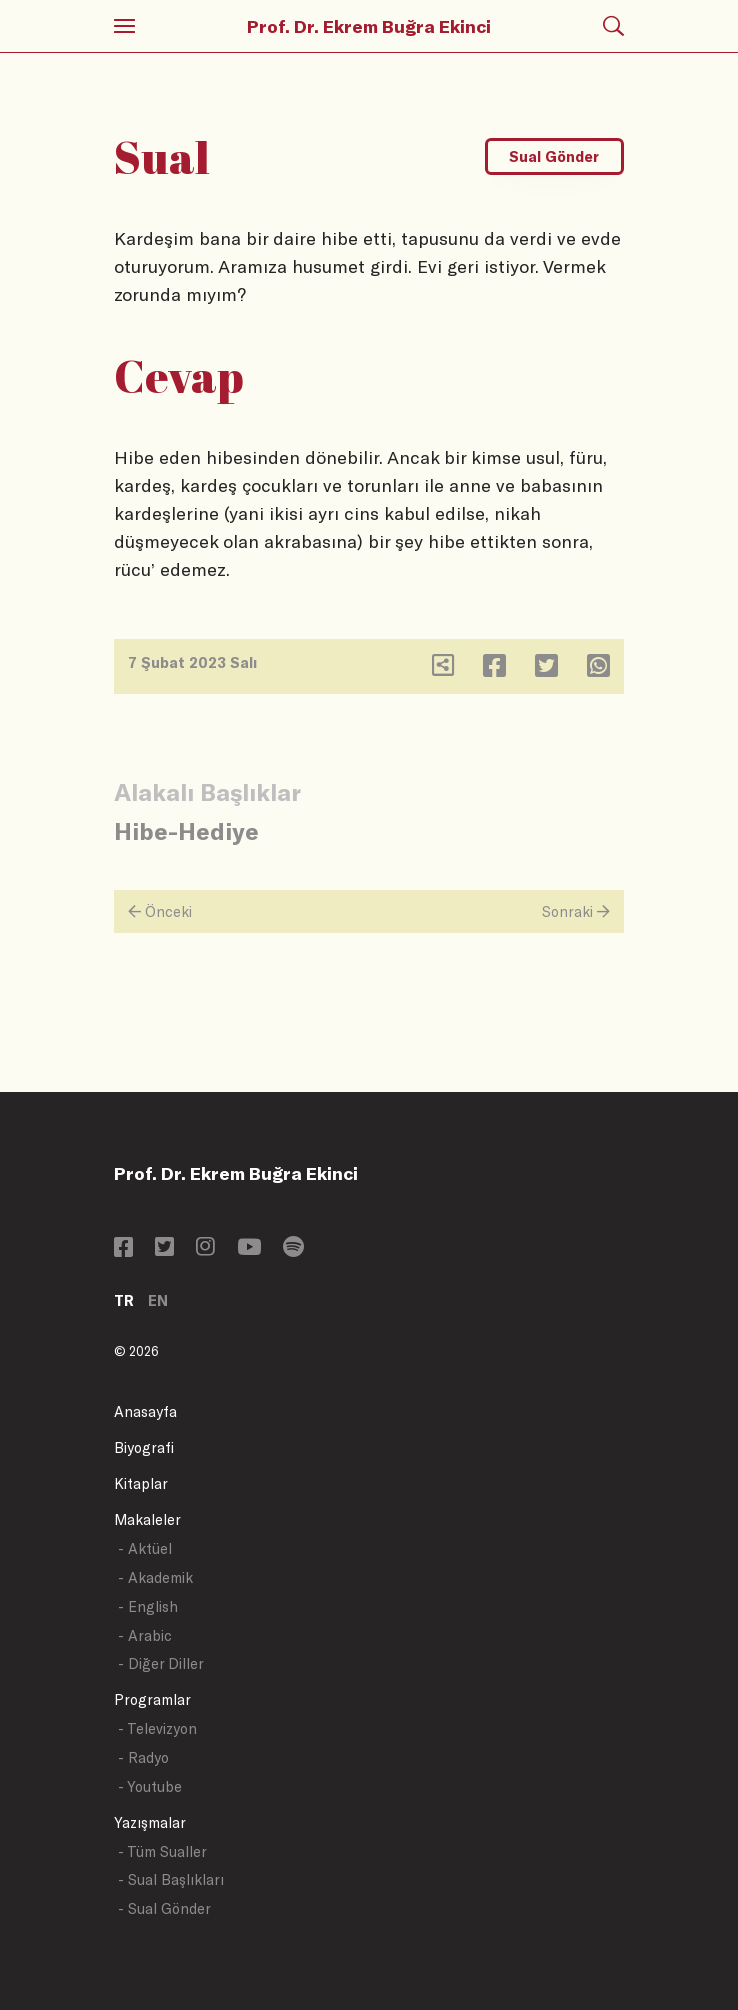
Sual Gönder (554, 156)
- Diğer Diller (161, 1663)
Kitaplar (141, 1483)
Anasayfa (145, 1411)
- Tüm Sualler (162, 1851)
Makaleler (147, 1519)
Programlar (152, 1699)
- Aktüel (145, 1548)
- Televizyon (157, 1728)
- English (148, 1606)
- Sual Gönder (164, 1908)
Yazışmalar (150, 1822)
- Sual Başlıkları (171, 1879)
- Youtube (150, 1786)
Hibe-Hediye (186, 830)
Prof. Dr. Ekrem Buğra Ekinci (369, 26)
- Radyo (143, 1757)
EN (158, 1300)
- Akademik (155, 1577)
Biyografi (144, 1447)
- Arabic (145, 1635)
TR (124, 1300)
